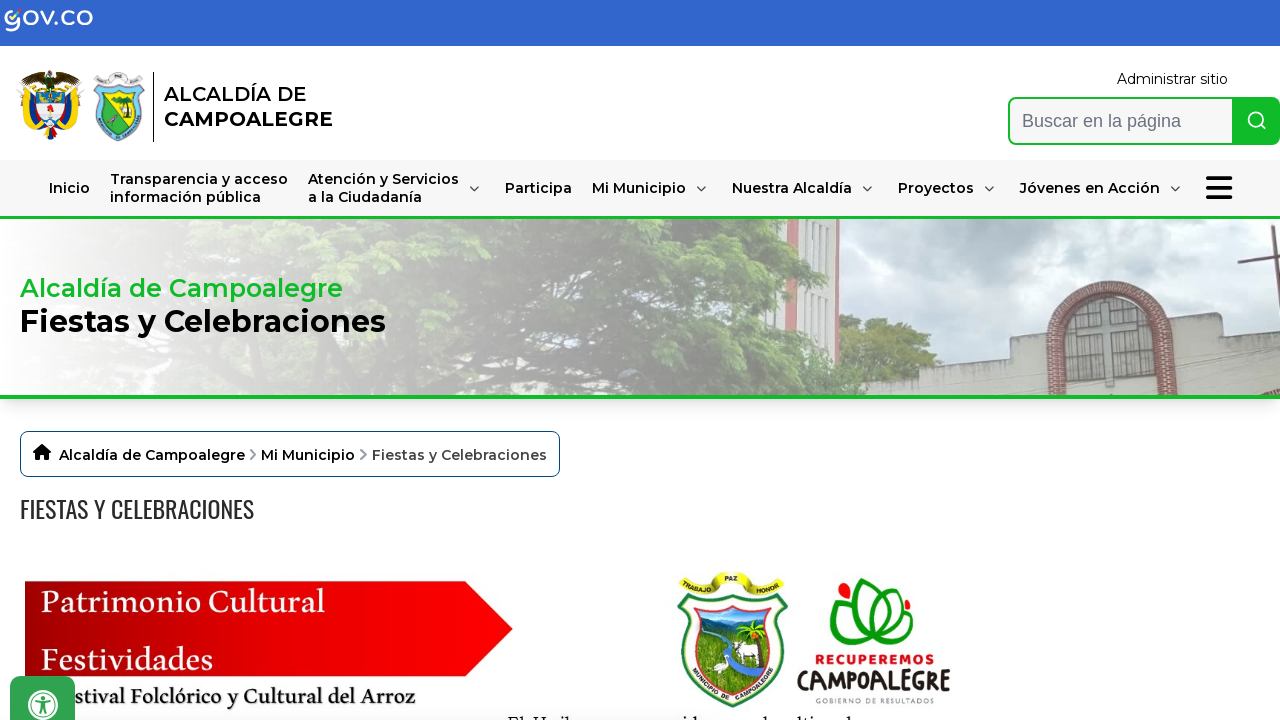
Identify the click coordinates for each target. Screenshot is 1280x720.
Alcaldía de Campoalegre (152, 455)
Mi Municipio (639, 188)
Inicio (69, 188)
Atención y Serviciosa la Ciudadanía (383, 188)
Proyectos (936, 188)
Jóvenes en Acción (1090, 188)
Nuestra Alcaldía (792, 188)
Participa (538, 188)
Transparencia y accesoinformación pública (199, 188)
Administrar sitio (1172, 79)
